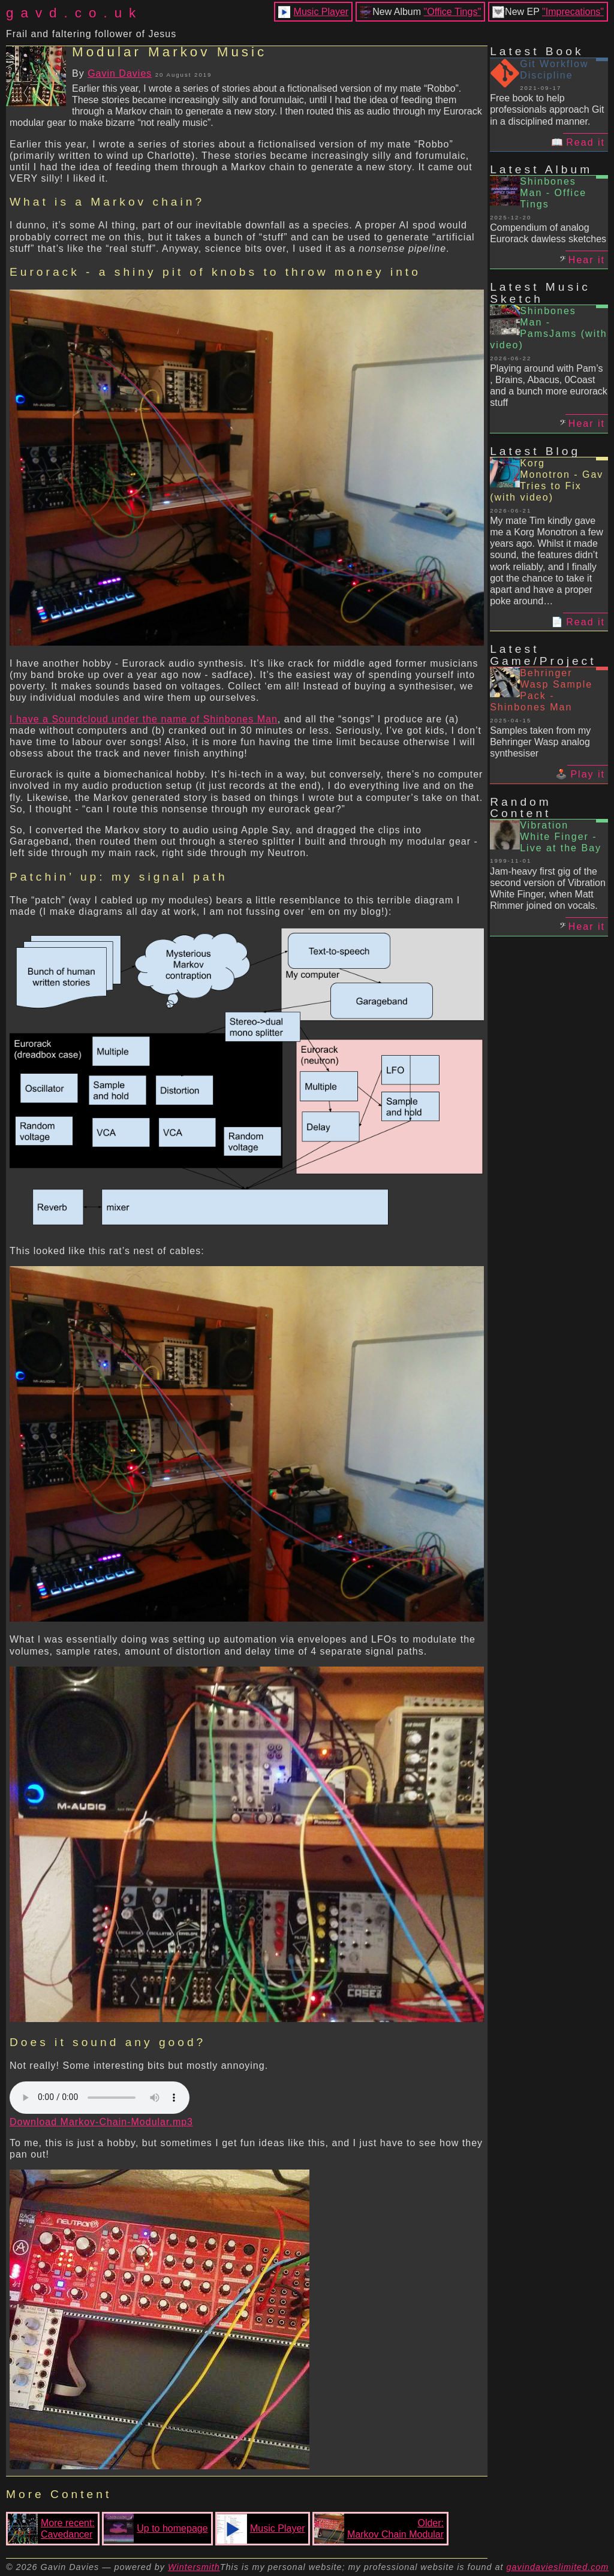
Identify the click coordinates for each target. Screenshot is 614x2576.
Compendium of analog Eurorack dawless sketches (548, 233)
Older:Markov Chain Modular (379, 2529)
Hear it (586, 260)
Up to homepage (155, 2529)
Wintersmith (194, 2567)
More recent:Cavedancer (51, 2529)
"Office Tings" (452, 12)
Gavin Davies (120, 73)
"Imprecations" (573, 12)
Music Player (321, 12)
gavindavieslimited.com (558, 2567)
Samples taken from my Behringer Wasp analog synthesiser (540, 741)
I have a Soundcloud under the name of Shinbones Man (144, 719)
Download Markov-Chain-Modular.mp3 (101, 2122)
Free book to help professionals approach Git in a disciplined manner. (547, 109)
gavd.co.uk (74, 13)
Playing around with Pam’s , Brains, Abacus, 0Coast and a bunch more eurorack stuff (548, 385)
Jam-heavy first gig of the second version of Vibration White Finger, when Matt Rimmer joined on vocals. (548, 888)
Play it (587, 774)
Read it (585, 142)
